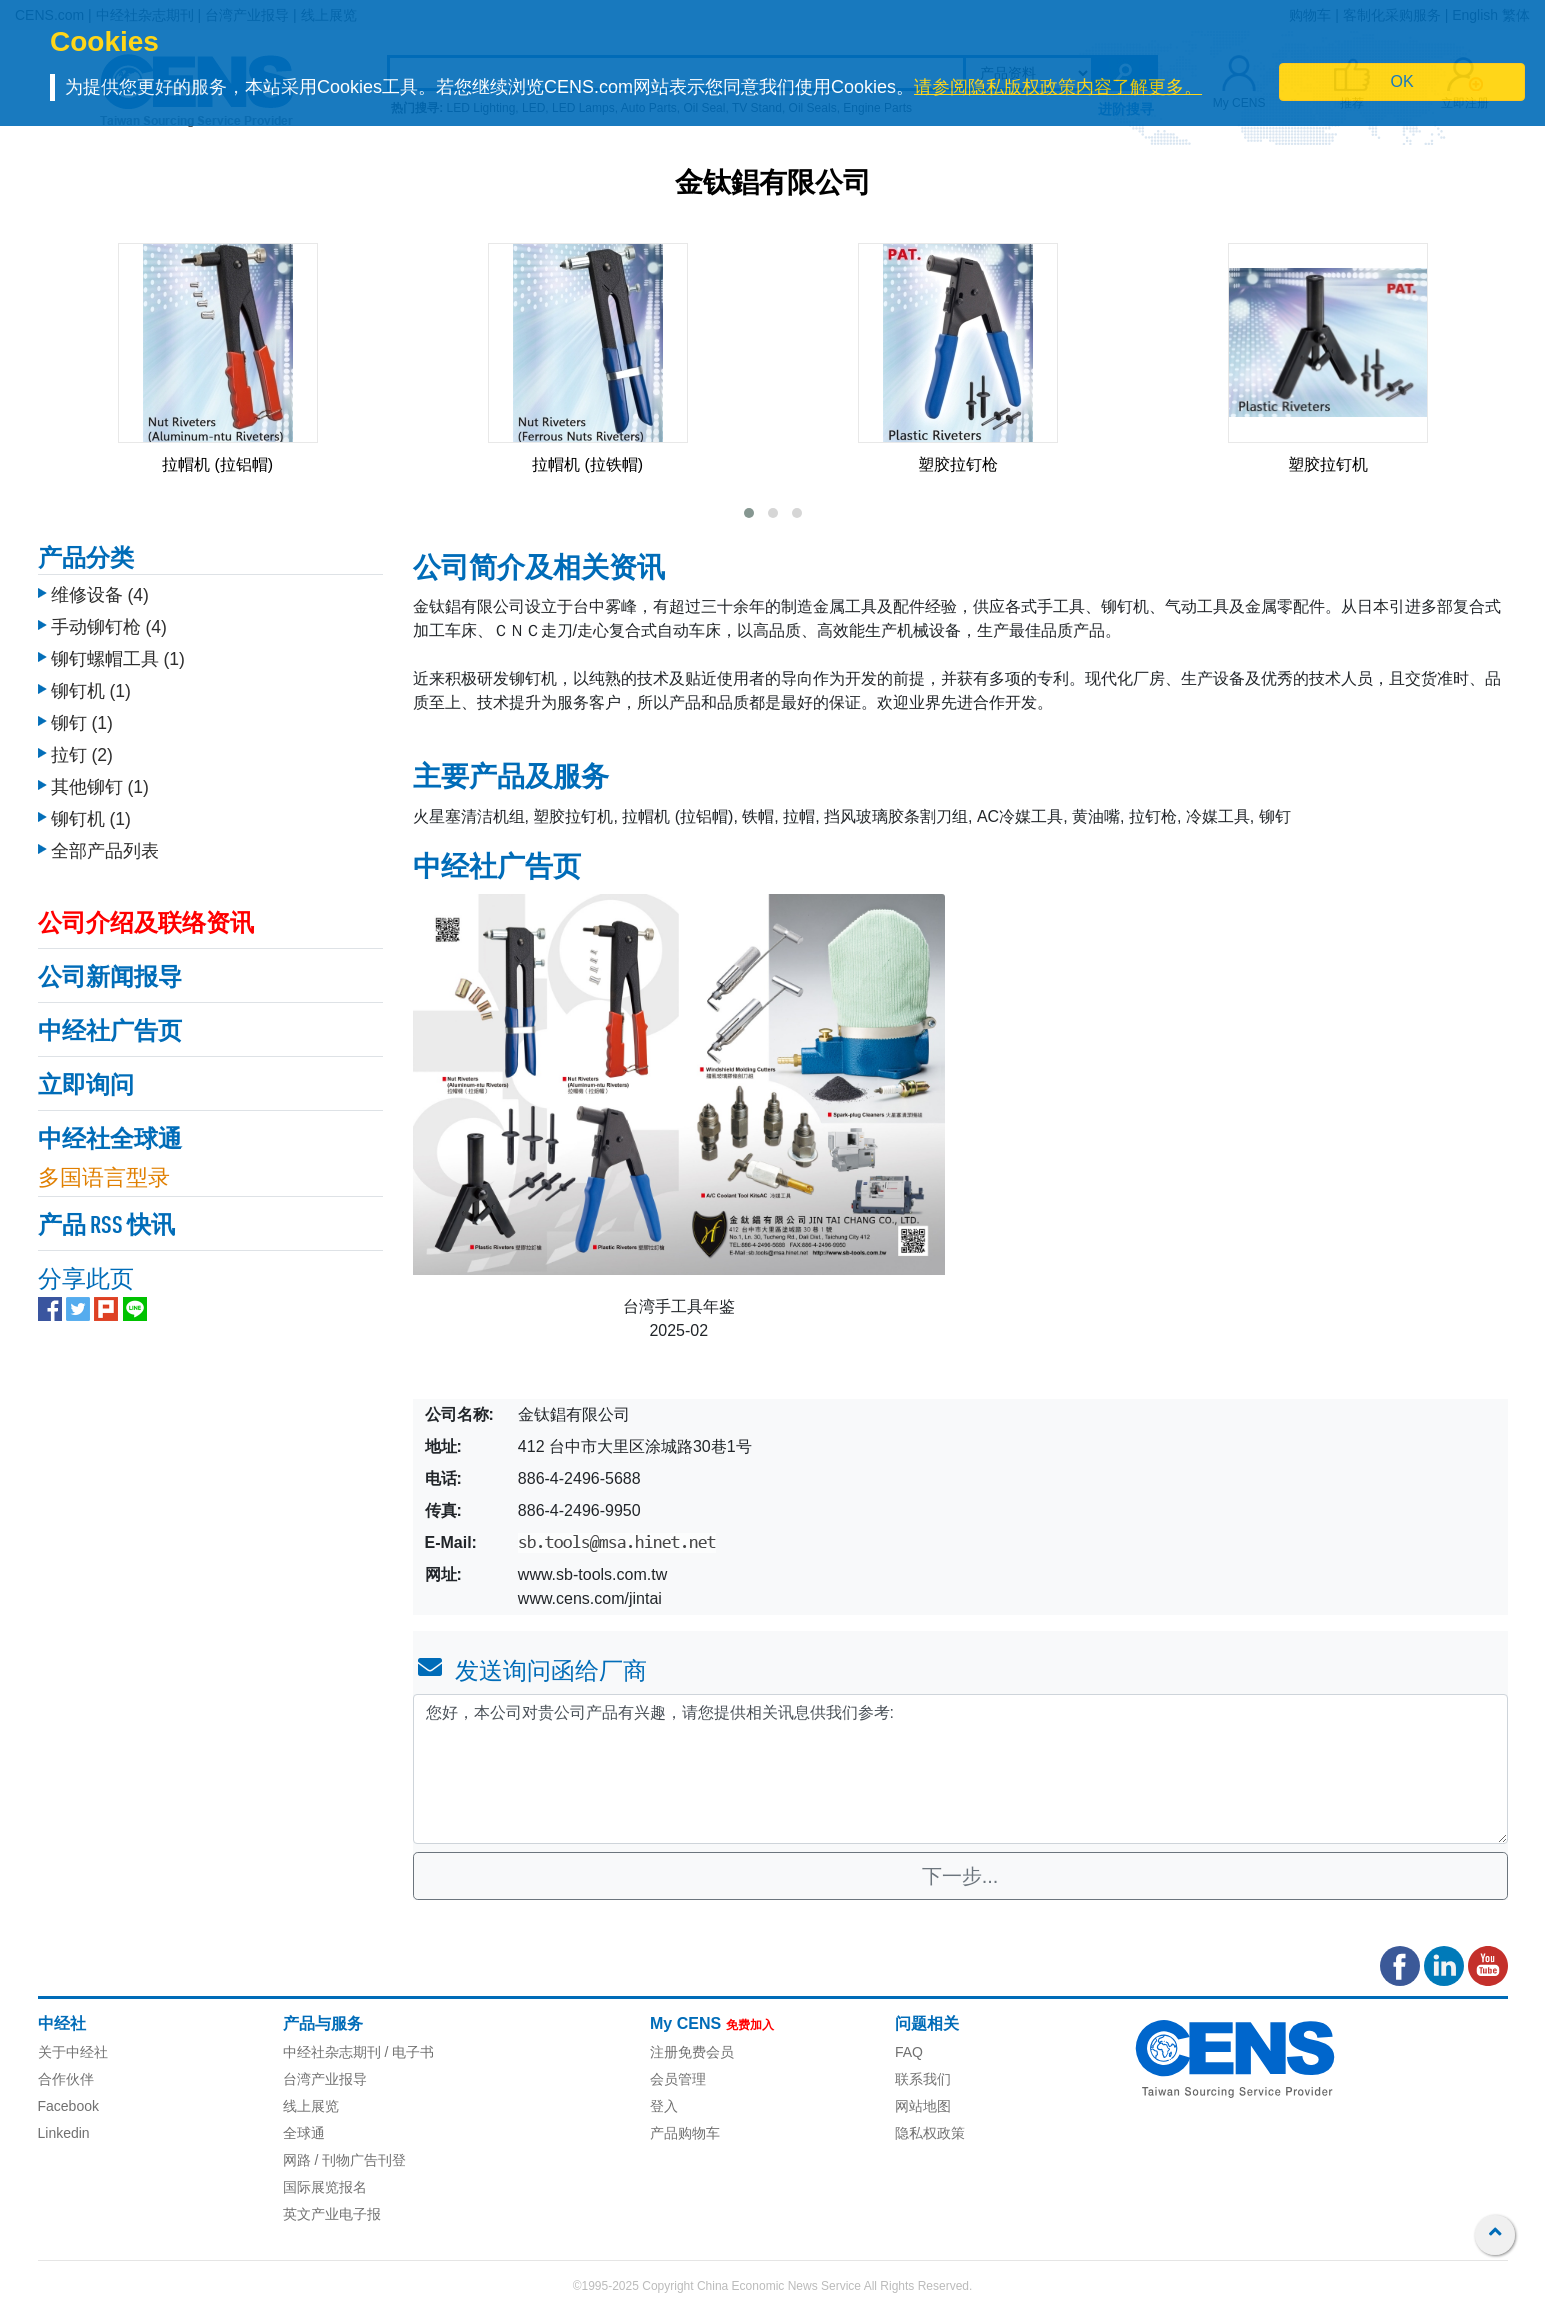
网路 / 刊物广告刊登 (345, 2160)
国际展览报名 (325, 2187)
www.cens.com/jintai (590, 1598)
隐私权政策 (930, 2133)
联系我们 (923, 2079)
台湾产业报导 (325, 2079)
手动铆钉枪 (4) (109, 627)
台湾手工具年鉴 (679, 1306)
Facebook (68, 2106)
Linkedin (64, 2133)
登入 (664, 2106)
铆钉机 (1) (91, 691)
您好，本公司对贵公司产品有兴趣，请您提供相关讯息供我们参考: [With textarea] (960, 1769)
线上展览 (311, 2106)
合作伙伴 (66, 2079)
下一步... (960, 1876)
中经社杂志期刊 (332, 2052)
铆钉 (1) (82, 723)
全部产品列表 (105, 851)
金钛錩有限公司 (773, 185)
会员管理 (678, 2079)
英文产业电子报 (332, 2214)
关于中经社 (73, 2052)
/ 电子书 (408, 2052)
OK (1402, 81)
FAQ (909, 2052)
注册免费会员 (692, 2052)
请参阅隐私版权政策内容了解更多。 (1058, 87)
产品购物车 (685, 2133)
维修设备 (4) (100, 595)
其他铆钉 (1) (100, 787)
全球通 (304, 2133)
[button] (749, 513)
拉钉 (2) (82, 755)
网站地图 (923, 2106)
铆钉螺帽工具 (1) (118, 659)
